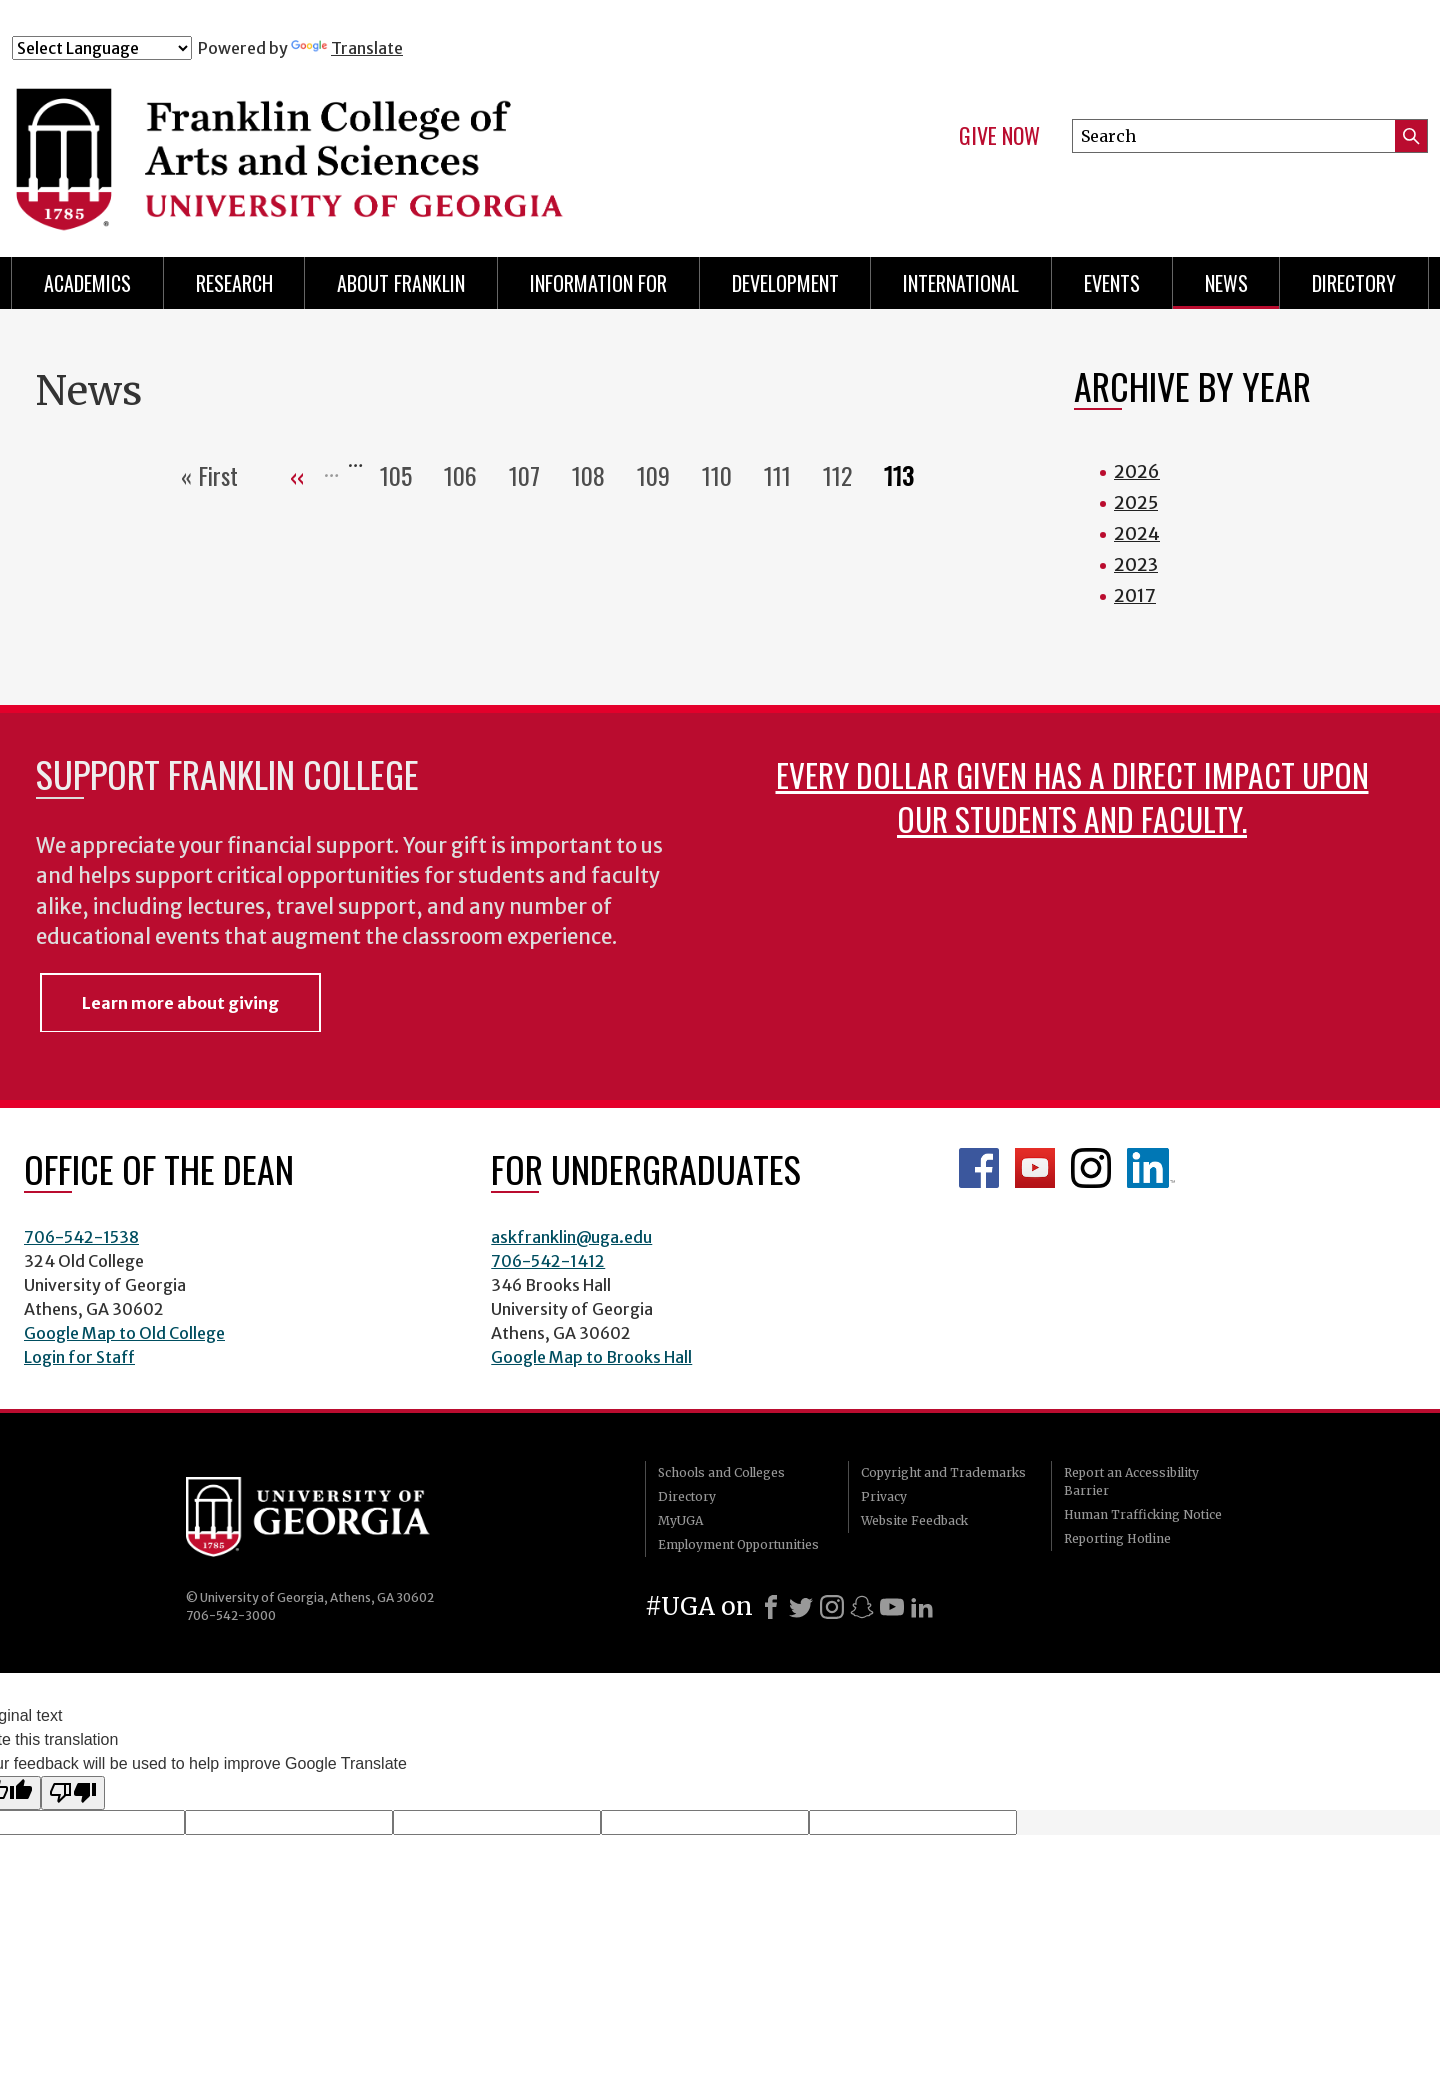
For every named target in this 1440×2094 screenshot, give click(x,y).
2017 (1135, 595)
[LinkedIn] (922, 1607)
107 (532, 475)
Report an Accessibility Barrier (1131, 1481)
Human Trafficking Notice (1143, 1514)
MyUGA (680, 1520)
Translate (347, 48)
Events (1112, 283)
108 (596, 475)
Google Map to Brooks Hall (591, 1357)
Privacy (884, 1496)
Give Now (999, 136)
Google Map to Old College (124, 1333)
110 (725, 475)
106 (468, 475)
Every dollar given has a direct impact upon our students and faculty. (1072, 796)
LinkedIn (1151, 1168)
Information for (598, 283)
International (961, 283)
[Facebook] (771, 1607)
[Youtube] (892, 1607)
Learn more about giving (180, 1003)
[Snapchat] (862, 1607)
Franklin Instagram (1091, 1168)
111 (785, 475)
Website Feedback (914, 1520)
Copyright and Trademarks (943, 1472)
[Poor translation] (73, 1793)
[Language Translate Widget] (102, 48)
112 (845, 475)
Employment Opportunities (738, 1544)
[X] (801, 1607)
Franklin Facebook (979, 1168)
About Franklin (401, 283)
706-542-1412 (548, 1261)
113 (907, 475)
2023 (1136, 564)
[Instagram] (832, 1607)
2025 (1136, 502)
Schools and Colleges (721, 1472)
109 (661, 475)
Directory (1354, 283)
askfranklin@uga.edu (571, 1237)
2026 (1137, 471)
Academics (87, 283)
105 (404, 475)
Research (234, 283)
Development (785, 283)
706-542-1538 (81, 1237)
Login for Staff (79, 1357)
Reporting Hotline (1117, 1538)
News (1226, 283)
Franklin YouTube (1035, 1168)
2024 (1137, 533)
